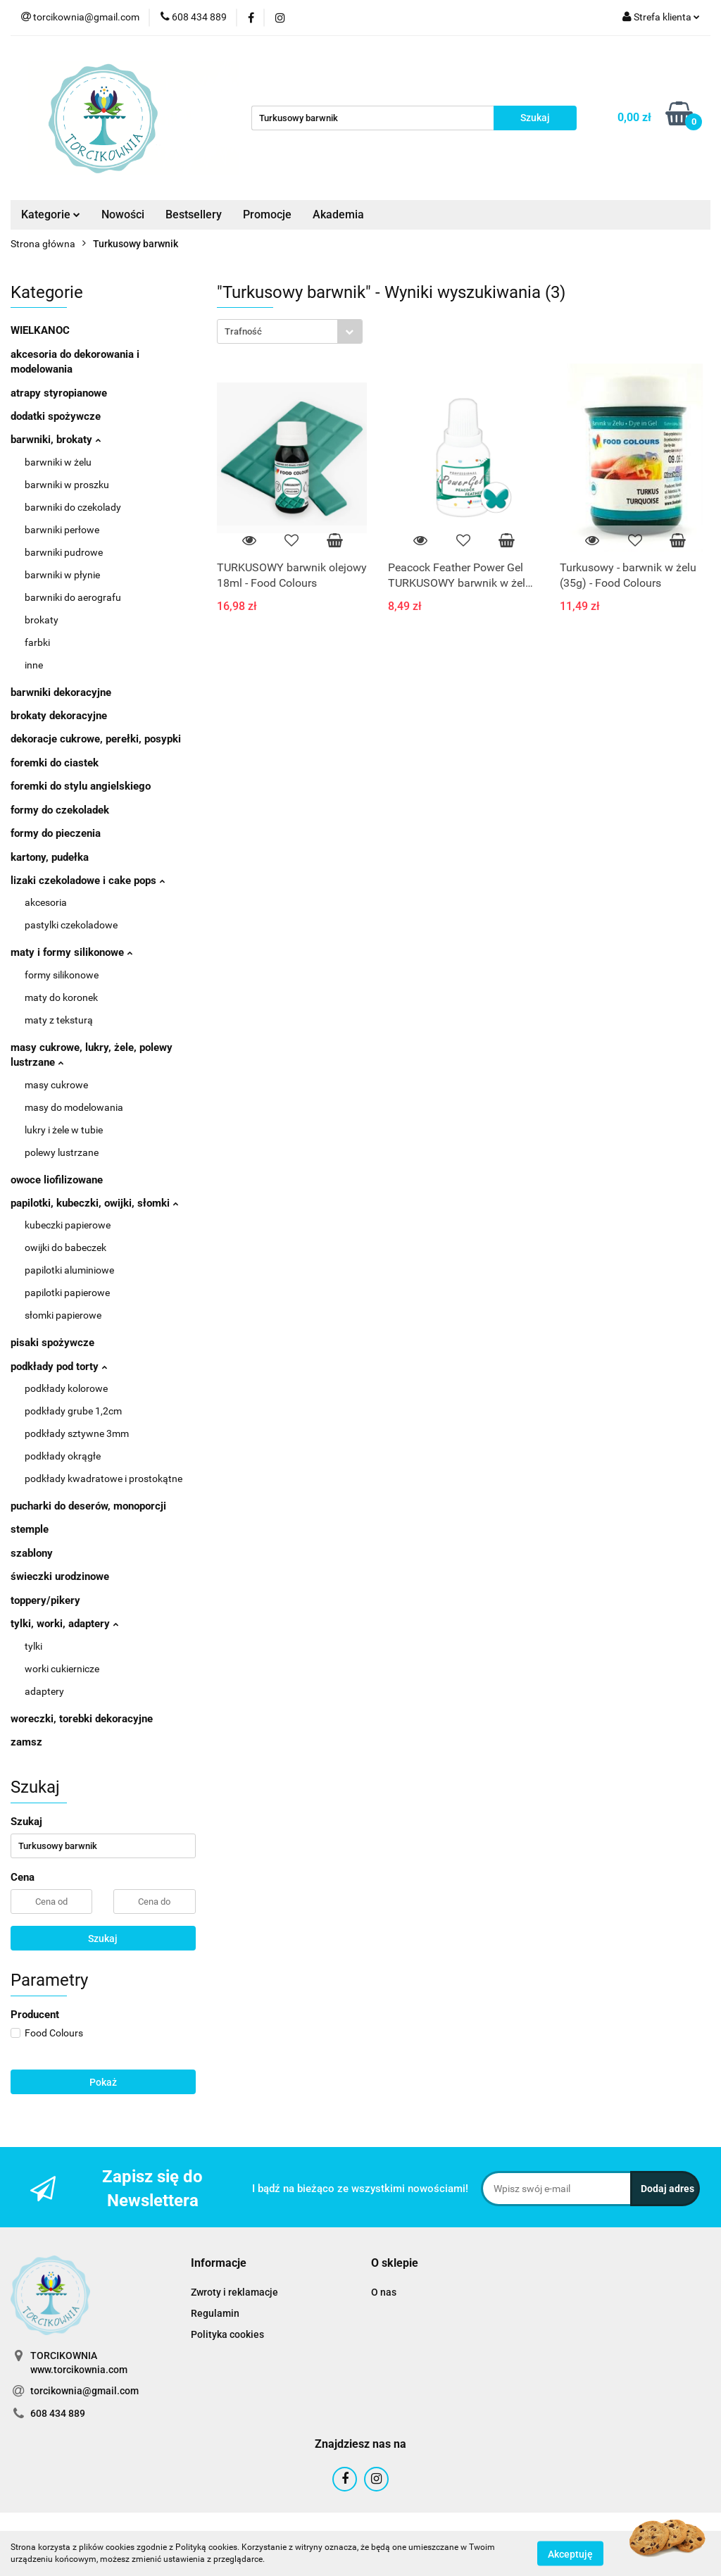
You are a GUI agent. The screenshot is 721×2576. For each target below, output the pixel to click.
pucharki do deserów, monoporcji (88, 1506)
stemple (30, 1529)
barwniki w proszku (67, 484)
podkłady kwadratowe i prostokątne (103, 1478)
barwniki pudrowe (64, 552)
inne (34, 665)
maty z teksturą (59, 1020)
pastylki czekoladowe (71, 925)
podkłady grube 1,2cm (73, 1411)
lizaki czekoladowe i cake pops (88, 880)
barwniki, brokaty (56, 439)
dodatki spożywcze (56, 416)
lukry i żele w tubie (64, 1129)
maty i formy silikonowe (71, 952)
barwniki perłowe (62, 529)
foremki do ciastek (55, 763)
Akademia (338, 214)
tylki (33, 1646)
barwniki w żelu (58, 462)
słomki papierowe (63, 1315)
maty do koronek (61, 997)
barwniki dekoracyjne (61, 692)
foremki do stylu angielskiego (81, 786)
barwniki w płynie (62, 574)
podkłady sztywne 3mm (77, 1433)
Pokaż (103, 2082)
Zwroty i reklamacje (234, 2292)
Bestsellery (193, 214)
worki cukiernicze (62, 1668)
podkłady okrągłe (63, 1456)
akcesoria (46, 902)
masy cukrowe (56, 1084)
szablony (32, 1553)
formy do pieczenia (56, 833)
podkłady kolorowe (66, 1388)
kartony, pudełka (50, 857)
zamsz (26, 1742)
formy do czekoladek (60, 810)
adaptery (44, 1691)
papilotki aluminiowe (69, 1270)
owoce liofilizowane (57, 1180)
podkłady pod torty (59, 1366)
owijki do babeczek (65, 1247)
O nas (383, 2292)
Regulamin (215, 2313)
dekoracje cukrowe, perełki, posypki (96, 739)
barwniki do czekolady (73, 507)
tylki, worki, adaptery (64, 1623)
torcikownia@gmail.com (84, 2390)
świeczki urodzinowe (60, 1576)
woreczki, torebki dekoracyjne (82, 1718)
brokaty (41, 620)
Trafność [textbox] (243, 331)
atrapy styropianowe (59, 393)
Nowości (122, 214)
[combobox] (290, 331)
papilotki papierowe (67, 1292)
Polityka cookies (227, 2334)
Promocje (267, 214)
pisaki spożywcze (52, 1342)
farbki (37, 642)
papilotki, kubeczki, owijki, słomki (94, 1203)
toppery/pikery (45, 1600)
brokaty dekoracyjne (59, 715)
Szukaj (103, 1938)
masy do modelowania (74, 1107)
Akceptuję (570, 2553)
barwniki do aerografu (73, 597)
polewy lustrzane (62, 1152)
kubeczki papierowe (68, 1225)
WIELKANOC (40, 330)
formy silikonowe (62, 975)
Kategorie (50, 214)
